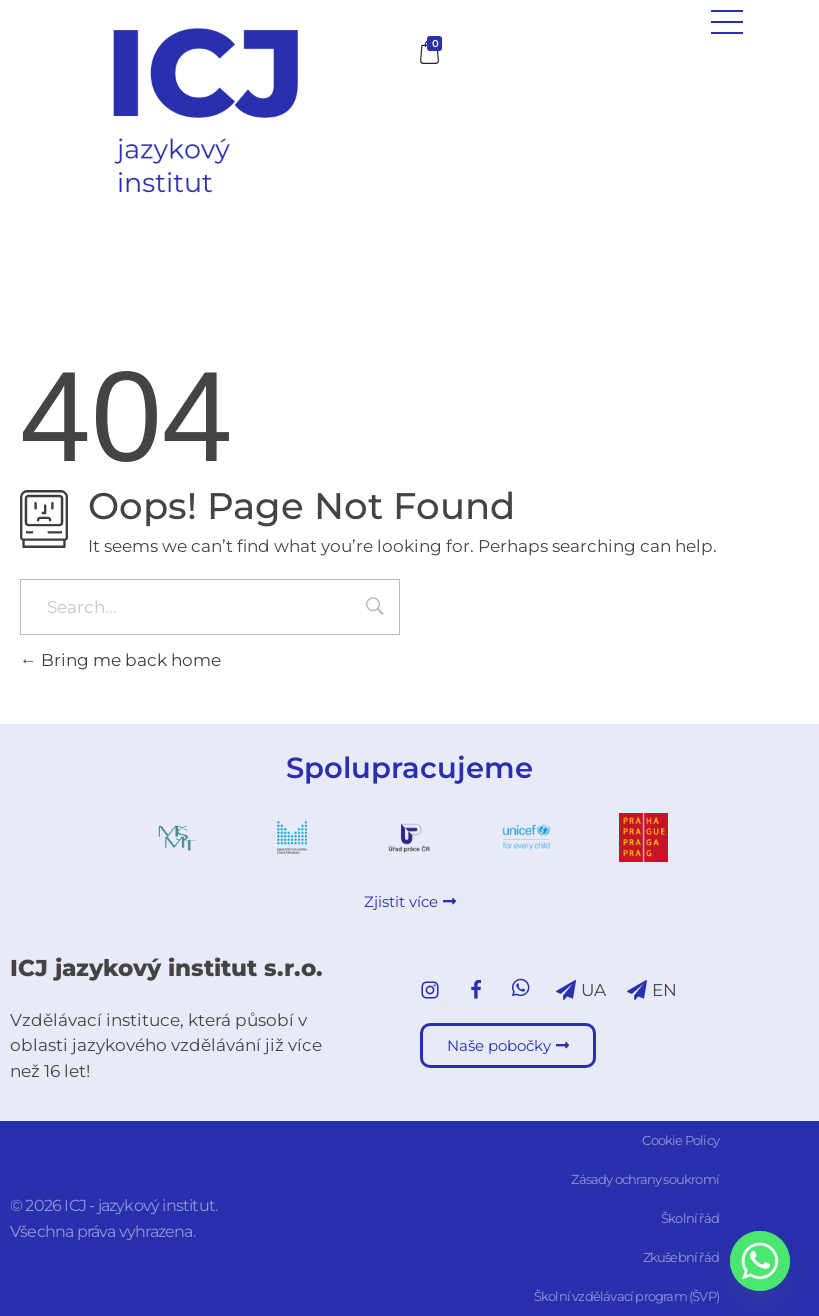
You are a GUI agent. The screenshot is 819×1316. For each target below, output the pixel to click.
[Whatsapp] (760, 1261)
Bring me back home (120, 660)
